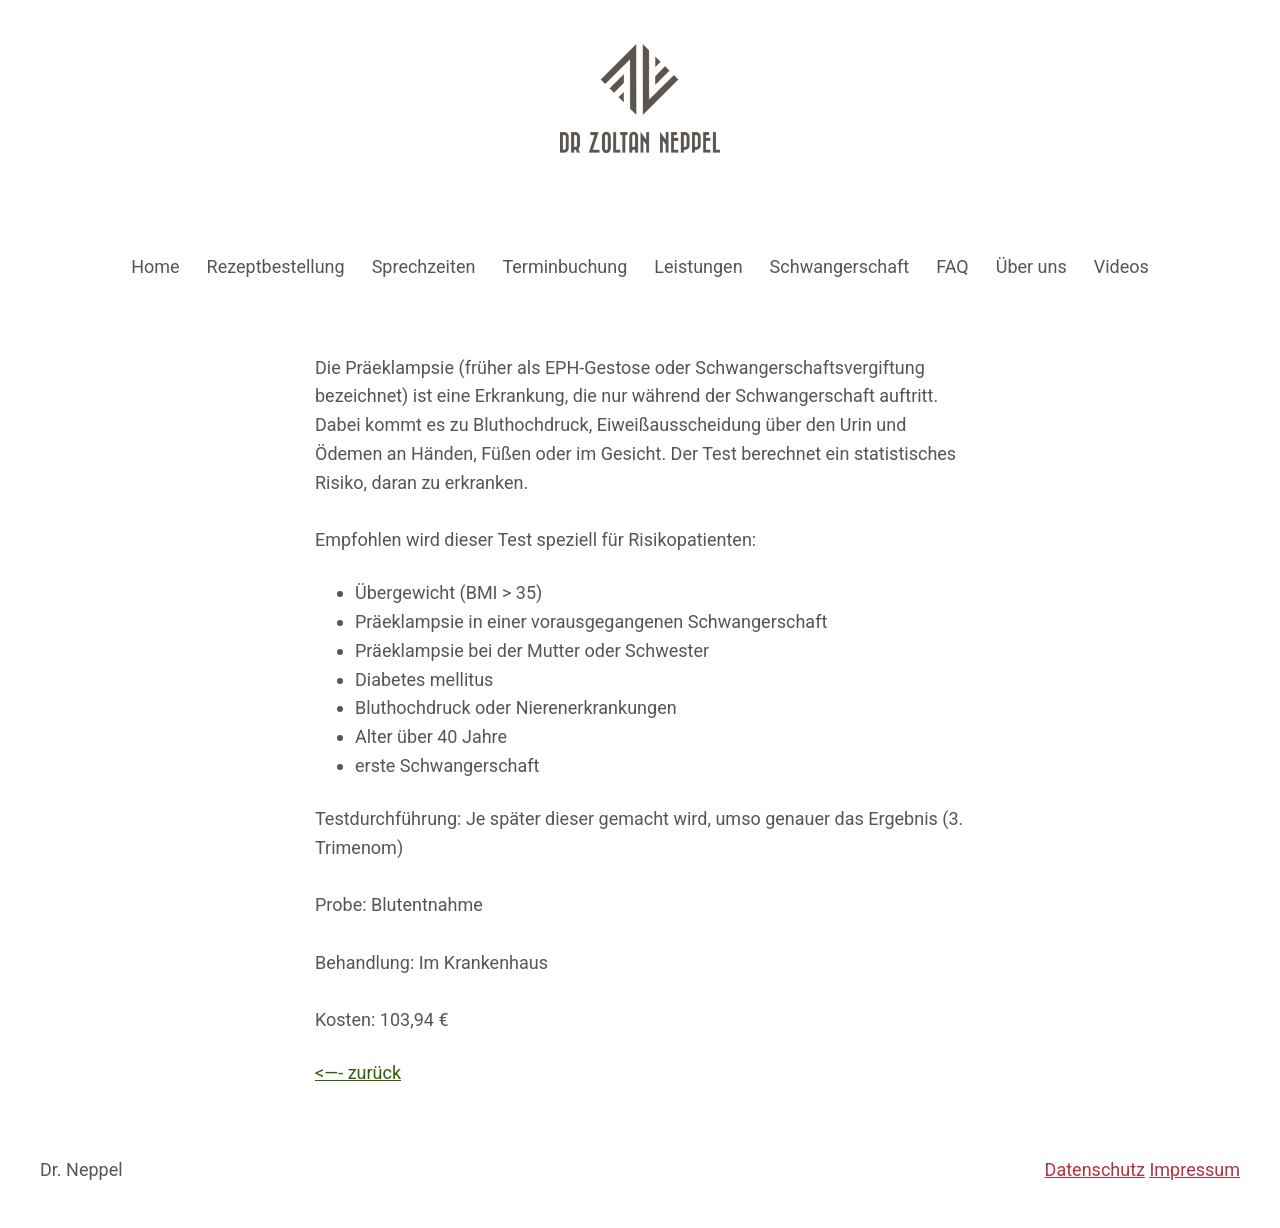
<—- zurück (358, 1072)
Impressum (1194, 1169)
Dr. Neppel (81, 1169)
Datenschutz (1095, 1169)
